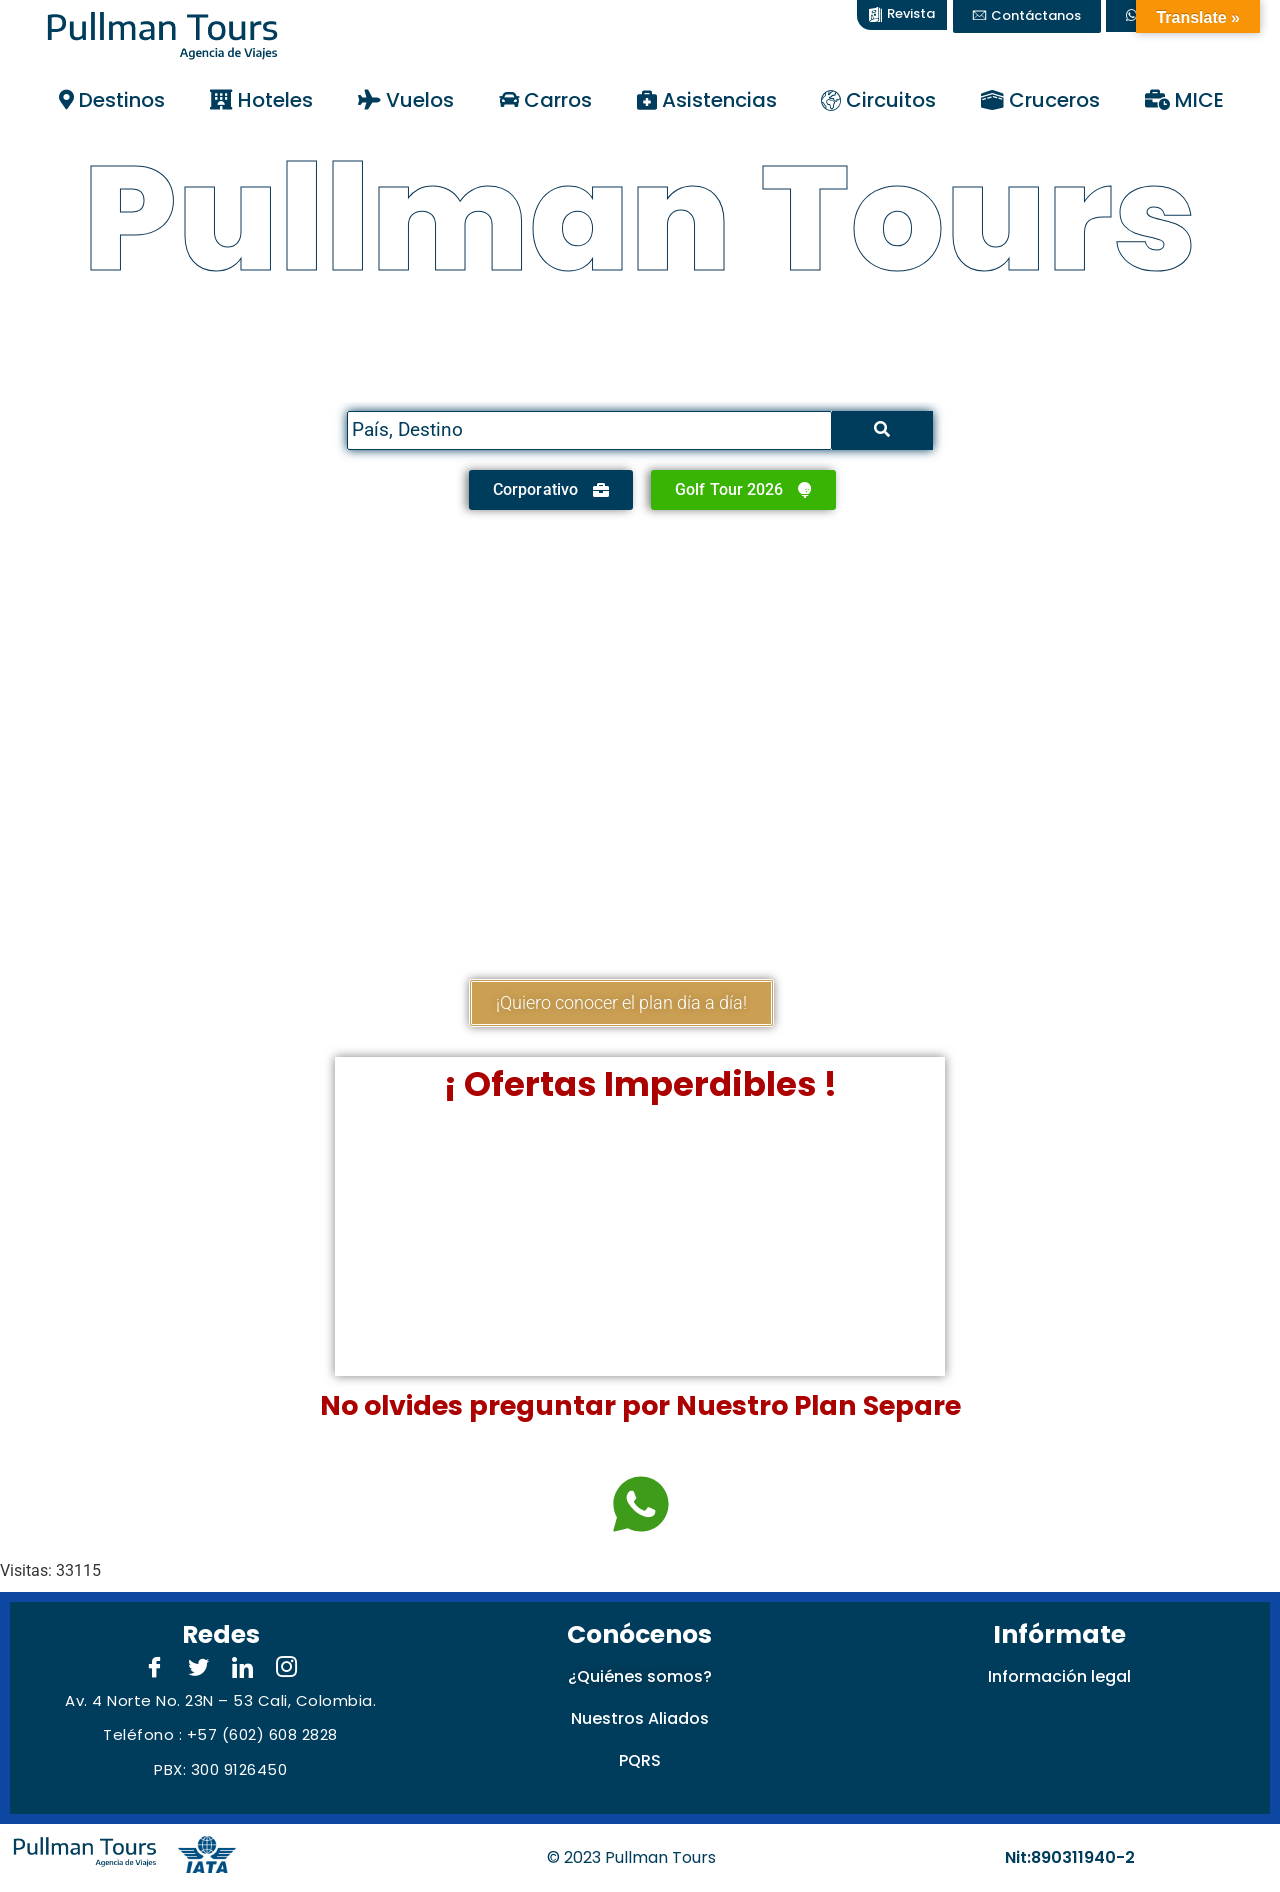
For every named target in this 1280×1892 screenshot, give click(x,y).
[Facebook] (155, 1669)
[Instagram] (287, 1669)
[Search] (589, 430)
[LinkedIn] (243, 1669)
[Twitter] (199, 1669)
